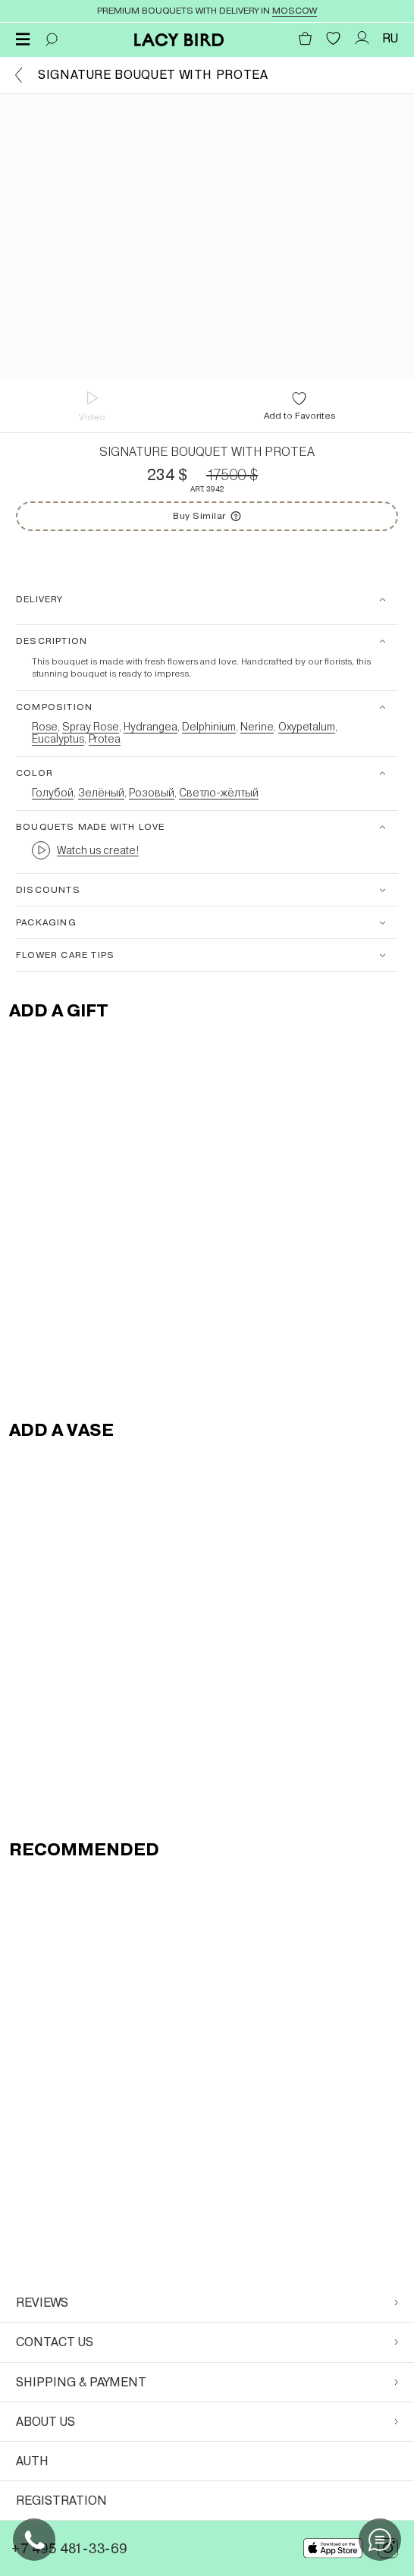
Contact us (207, 2342)
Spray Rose (90, 727)
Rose (45, 727)
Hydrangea (150, 727)
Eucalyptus (58, 739)
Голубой (53, 793)
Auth (32, 2461)
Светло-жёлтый (219, 793)
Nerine (257, 727)
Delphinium (209, 727)
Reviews (207, 2302)
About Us (207, 2421)
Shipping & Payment (207, 2382)
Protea (105, 739)
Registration (61, 2500)
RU (390, 38)
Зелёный (101, 793)
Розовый (151, 793)
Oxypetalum (306, 727)
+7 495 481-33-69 (69, 2549)
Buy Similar (235, 511)
